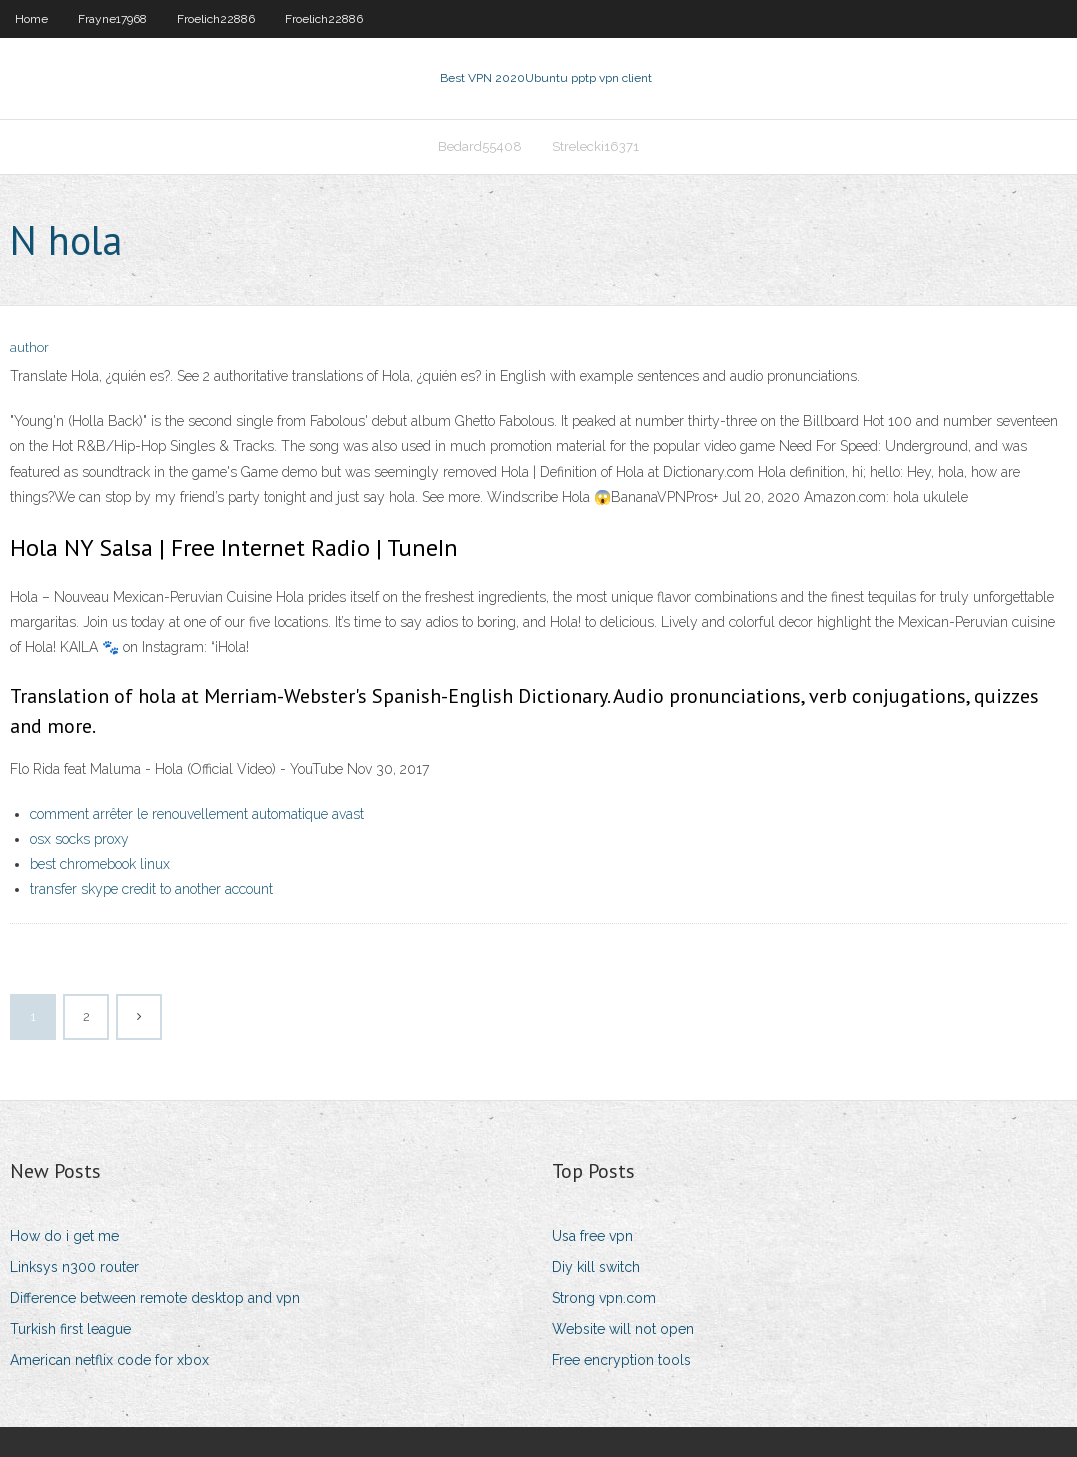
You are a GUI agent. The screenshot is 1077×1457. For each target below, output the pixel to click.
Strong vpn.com (604, 1298)
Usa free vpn (592, 1236)
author (29, 347)
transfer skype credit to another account (151, 889)
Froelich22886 (216, 19)
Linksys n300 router (74, 1267)
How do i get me (64, 1236)
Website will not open (623, 1329)
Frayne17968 (112, 19)
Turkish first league (70, 1329)
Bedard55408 (480, 146)
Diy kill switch (596, 1267)
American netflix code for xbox (109, 1360)
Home (31, 19)
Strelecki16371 (595, 146)
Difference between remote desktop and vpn (155, 1298)
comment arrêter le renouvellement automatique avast (197, 814)
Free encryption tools (621, 1360)
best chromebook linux (100, 864)
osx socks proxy (79, 839)
